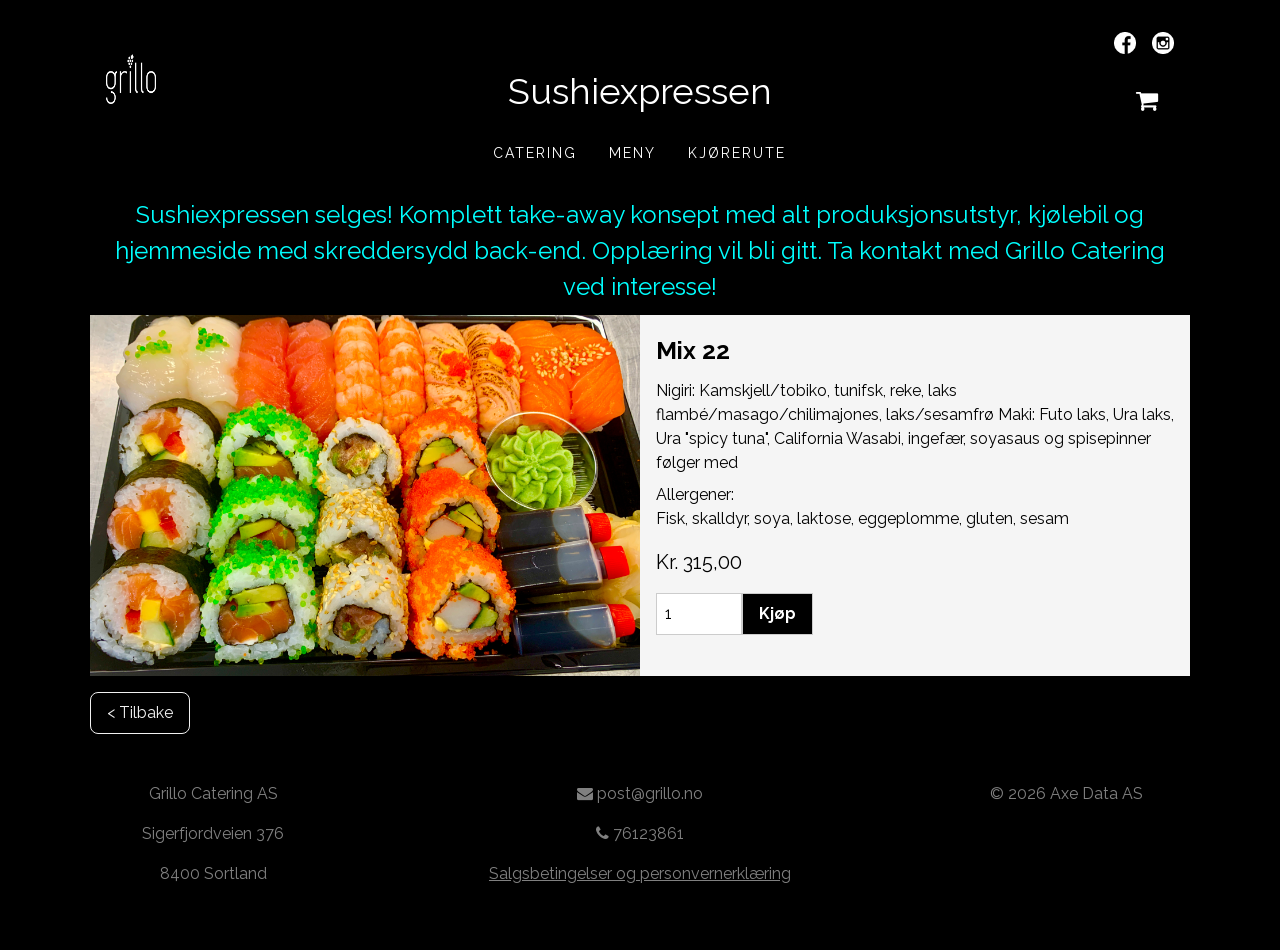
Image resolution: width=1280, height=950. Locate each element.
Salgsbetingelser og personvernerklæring (640, 873)
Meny (632, 153)
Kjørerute (737, 153)
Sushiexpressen (640, 91)
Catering (535, 153)
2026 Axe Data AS (1075, 793)
